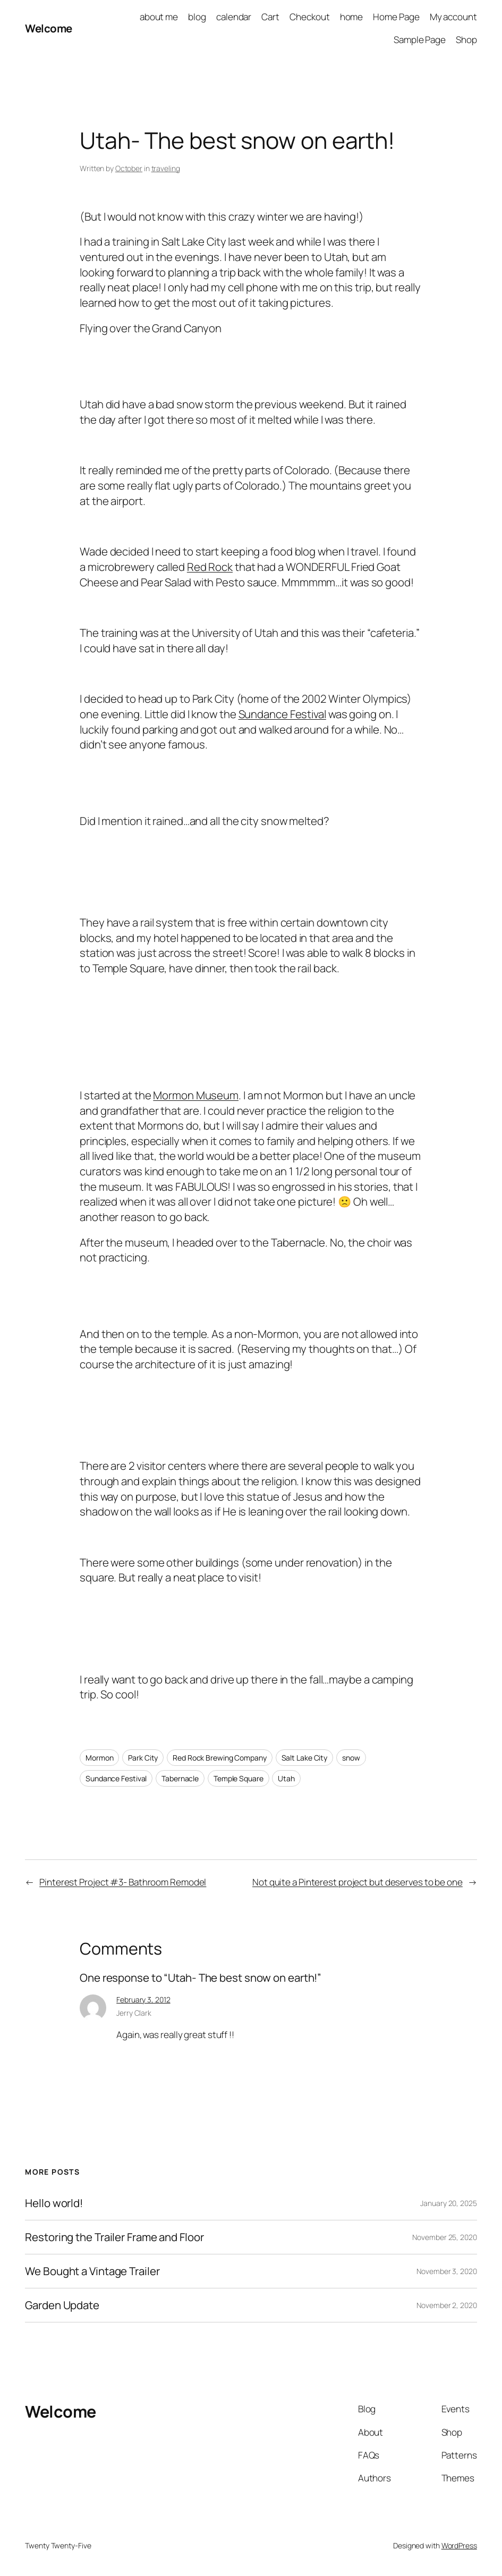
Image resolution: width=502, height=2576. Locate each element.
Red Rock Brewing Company (220, 1758)
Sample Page (420, 39)
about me (159, 17)
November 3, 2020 (446, 2271)
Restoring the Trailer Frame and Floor (114, 2237)
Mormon (99, 1758)
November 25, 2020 (444, 2237)
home (351, 17)
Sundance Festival (282, 713)
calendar (233, 17)
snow (351, 1758)
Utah (286, 1778)
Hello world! (54, 2203)
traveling (165, 168)
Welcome (48, 28)
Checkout (309, 17)
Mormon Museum (196, 1095)
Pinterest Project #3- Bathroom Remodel (122, 1882)
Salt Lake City (305, 1758)
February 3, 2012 (143, 1999)
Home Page (396, 17)
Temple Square (238, 1778)
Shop (466, 39)
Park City (143, 1758)
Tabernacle (180, 1778)
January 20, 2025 (448, 2203)
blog (197, 17)
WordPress (459, 2545)
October (128, 168)
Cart (270, 17)
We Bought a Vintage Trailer (92, 2271)
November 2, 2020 (446, 2305)
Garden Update (62, 2305)
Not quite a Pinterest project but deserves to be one (357, 1882)
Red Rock (210, 566)
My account (453, 17)
